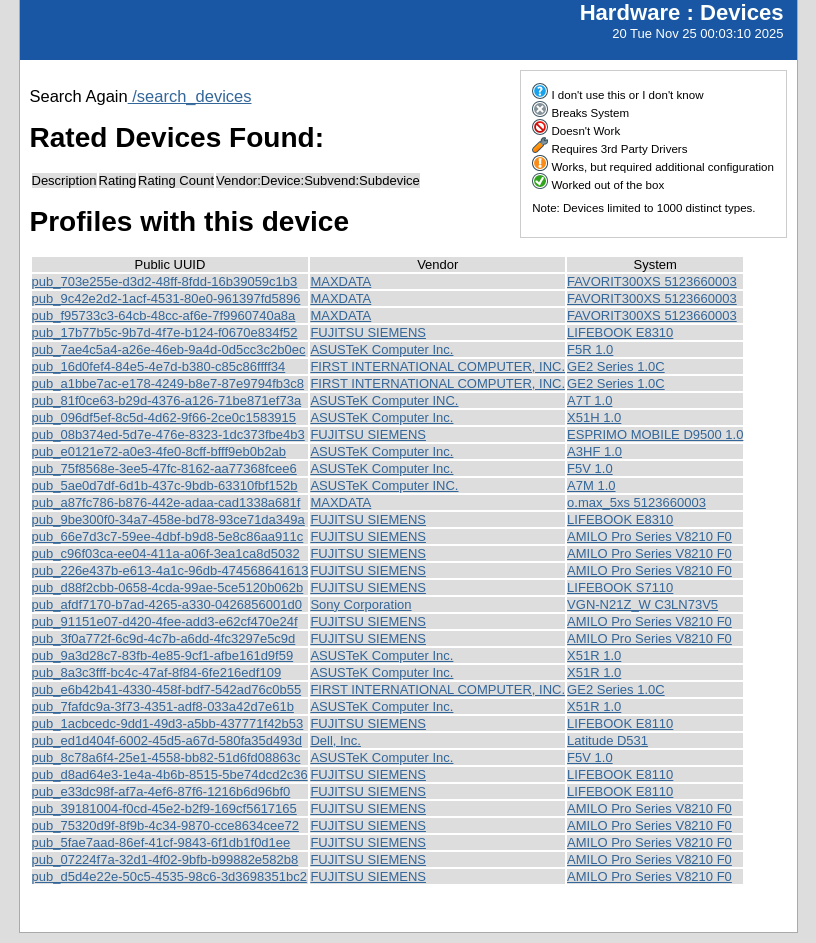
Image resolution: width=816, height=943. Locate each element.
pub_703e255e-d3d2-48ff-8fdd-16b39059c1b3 (165, 281)
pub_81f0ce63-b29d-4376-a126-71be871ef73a (167, 400)
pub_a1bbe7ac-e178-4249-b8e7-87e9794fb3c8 (168, 383)
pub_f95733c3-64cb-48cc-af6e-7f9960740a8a (164, 315)
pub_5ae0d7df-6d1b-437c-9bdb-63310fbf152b (165, 485)
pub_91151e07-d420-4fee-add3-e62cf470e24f (165, 621)
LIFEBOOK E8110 (620, 723)
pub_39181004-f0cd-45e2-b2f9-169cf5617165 (164, 808)
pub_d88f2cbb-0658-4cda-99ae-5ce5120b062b (168, 587)
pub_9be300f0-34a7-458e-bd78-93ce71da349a (168, 519)
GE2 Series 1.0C (616, 366)
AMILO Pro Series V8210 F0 (649, 536)
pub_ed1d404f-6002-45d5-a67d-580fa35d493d (167, 740)
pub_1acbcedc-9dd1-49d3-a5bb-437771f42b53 (168, 723)
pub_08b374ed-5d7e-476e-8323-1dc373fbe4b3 (168, 434)
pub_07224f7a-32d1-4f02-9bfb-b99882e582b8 (165, 859)
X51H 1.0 (594, 417)
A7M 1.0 (591, 485)
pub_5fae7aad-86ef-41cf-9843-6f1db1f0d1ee (161, 842)
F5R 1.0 (590, 349)
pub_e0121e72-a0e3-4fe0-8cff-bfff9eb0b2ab (159, 451)
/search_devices (190, 96)
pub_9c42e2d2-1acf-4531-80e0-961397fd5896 (166, 298)
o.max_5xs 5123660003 (636, 502)
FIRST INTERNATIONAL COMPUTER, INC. (437, 366)
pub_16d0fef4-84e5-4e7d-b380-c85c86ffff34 (159, 366)
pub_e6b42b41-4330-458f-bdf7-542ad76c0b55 (167, 689)
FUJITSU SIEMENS (368, 332)
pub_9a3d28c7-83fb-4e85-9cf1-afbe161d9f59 (163, 655)
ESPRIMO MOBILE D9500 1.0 (655, 434)
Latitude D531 (607, 740)
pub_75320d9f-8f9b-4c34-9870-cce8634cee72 (165, 825)
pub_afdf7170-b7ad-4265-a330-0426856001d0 (167, 604)
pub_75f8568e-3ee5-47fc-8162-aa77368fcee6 (164, 468)
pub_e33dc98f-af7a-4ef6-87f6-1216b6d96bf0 (161, 791)
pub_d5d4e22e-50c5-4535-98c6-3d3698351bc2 (169, 876)
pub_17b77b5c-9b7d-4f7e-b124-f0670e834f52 (165, 332)
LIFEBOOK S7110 (620, 587)
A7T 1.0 (589, 400)
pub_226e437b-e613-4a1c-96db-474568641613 (170, 570)
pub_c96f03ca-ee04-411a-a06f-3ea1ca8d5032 (166, 553)
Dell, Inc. (335, 740)
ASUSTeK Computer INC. (384, 400)
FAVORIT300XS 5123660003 (652, 281)
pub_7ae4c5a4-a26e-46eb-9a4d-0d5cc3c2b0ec (169, 349)
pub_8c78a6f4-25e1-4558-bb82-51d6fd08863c (166, 757)
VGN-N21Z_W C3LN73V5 (642, 604)
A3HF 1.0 (594, 451)
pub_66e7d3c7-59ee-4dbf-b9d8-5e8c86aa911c (168, 536)
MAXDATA (340, 281)
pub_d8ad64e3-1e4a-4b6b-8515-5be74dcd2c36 (170, 774)
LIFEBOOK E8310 (620, 332)
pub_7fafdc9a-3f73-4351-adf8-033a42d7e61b (163, 706)
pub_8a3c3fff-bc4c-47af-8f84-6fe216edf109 (157, 672)
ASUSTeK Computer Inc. (381, 349)
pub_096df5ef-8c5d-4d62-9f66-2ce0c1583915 (164, 417)
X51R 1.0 (594, 655)
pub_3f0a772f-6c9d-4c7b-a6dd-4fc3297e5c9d (164, 638)
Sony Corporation (360, 604)
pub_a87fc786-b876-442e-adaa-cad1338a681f (166, 502)
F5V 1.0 (590, 468)
